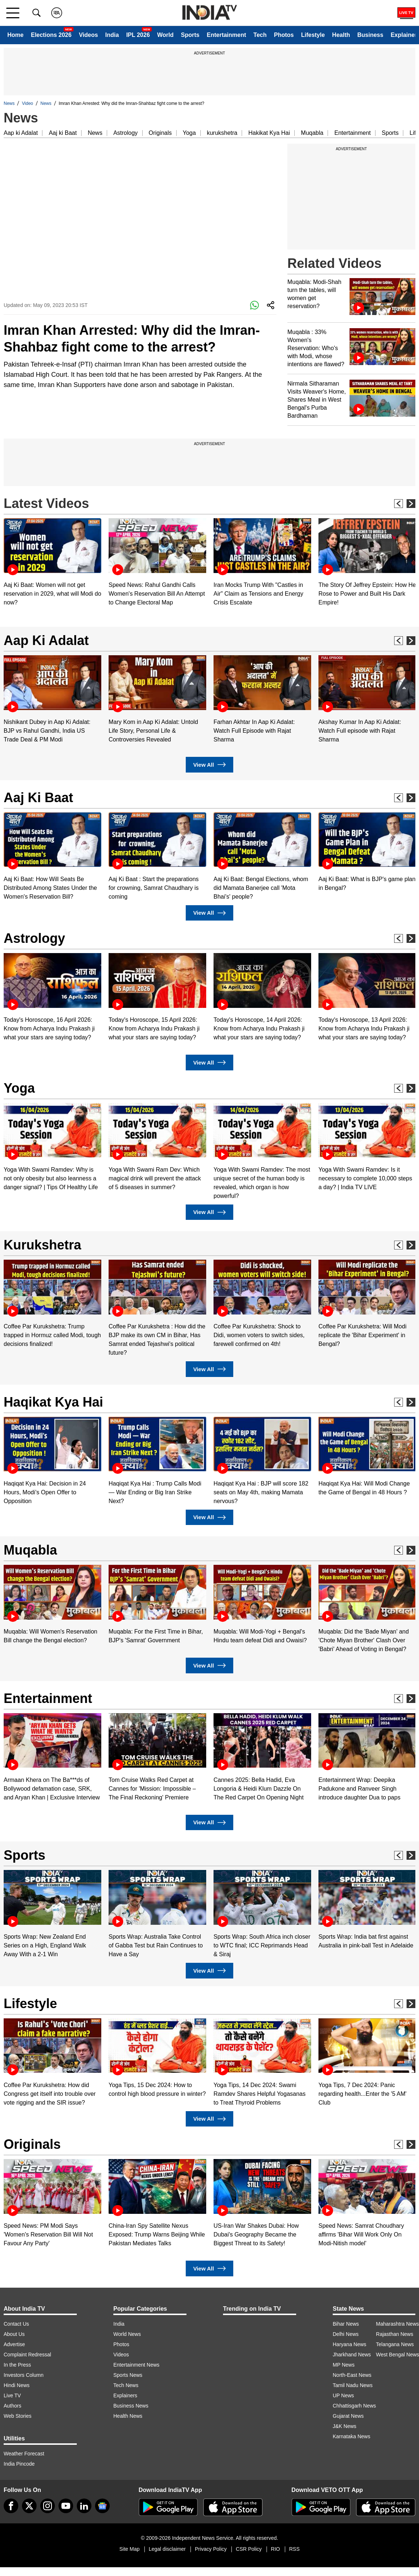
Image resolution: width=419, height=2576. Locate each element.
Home (15, 35)
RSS (294, 2549)
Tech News (125, 2385)
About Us (14, 2334)
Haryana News (349, 2344)
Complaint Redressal (27, 2354)
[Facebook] (11, 2506)
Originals (160, 133)
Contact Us (16, 2324)
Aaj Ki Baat (38, 797)
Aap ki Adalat (21, 133)
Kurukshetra (42, 1244)
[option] (52, 562)
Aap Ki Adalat (46, 640)
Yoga (189, 133)
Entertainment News (136, 2365)
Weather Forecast (24, 2454)
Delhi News (346, 2334)
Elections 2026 (51, 35)
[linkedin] (84, 2506)
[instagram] (47, 2506)
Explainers (125, 2395)
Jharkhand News (352, 2354)
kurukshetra (222, 133)
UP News (343, 2395)
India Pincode (19, 2464)
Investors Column (24, 2375)
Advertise (14, 2344)
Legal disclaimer (167, 2549)
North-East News (352, 2375)
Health (341, 35)
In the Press (17, 2365)
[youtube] (65, 2506)
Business (370, 35)
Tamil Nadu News (353, 2385)
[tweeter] (29, 2506)
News (9, 103)
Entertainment (226, 35)
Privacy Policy (211, 2549)
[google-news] (102, 2506)
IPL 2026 (138, 35)
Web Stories (17, 2416)
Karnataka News (351, 2436)
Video (27, 103)
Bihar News (346, 2324)
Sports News (127, 2375)
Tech (260, 35)
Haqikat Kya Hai (53, 1402)
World (165, 35)
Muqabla (312, 133)
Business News (130, 2406)
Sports (190, 35)
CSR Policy (249, 2549)
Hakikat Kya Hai (269, 133)
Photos (284, 35)
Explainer (403, 35)
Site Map (129, 2549)
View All (209, 764)
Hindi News (17, 2385)
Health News (127, 2416)
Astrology (125, 133)
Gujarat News (348, 2416)
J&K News (344, 2426)
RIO (275, 2549)
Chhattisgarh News (354, 2406)
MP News (344, 2365)
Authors (12, 2406)
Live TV (12, 2395)
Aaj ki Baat (62, 133)
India (112, 35)
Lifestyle (313, 35)
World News (127, 2334)
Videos (88, 35)
